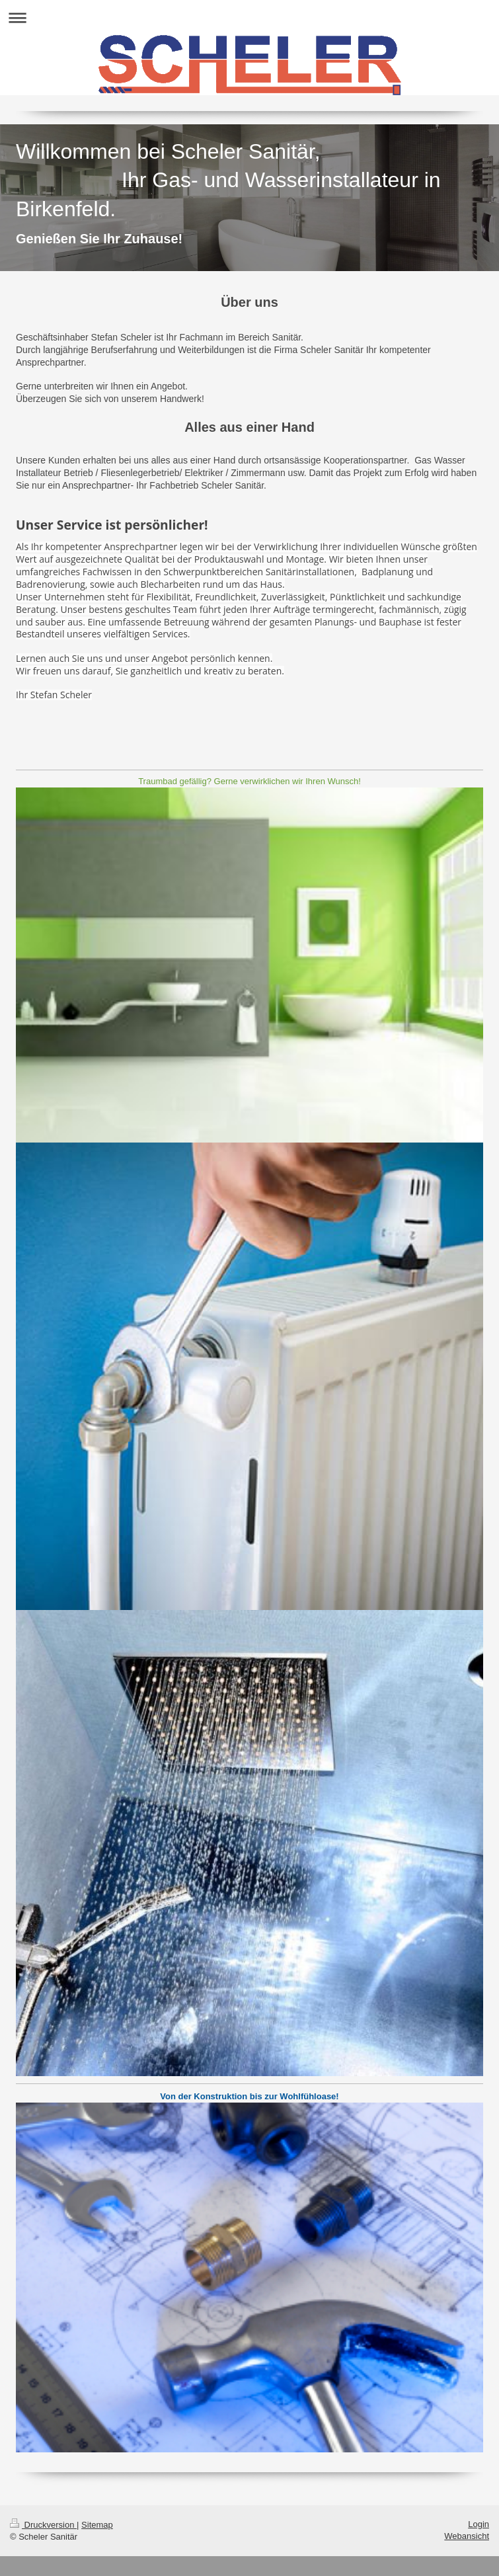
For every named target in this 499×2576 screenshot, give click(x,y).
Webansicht (466, 2536)
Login (478, 2524)
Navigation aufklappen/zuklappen (249, 17)
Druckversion (43, 2525)
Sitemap (97, 2525)
